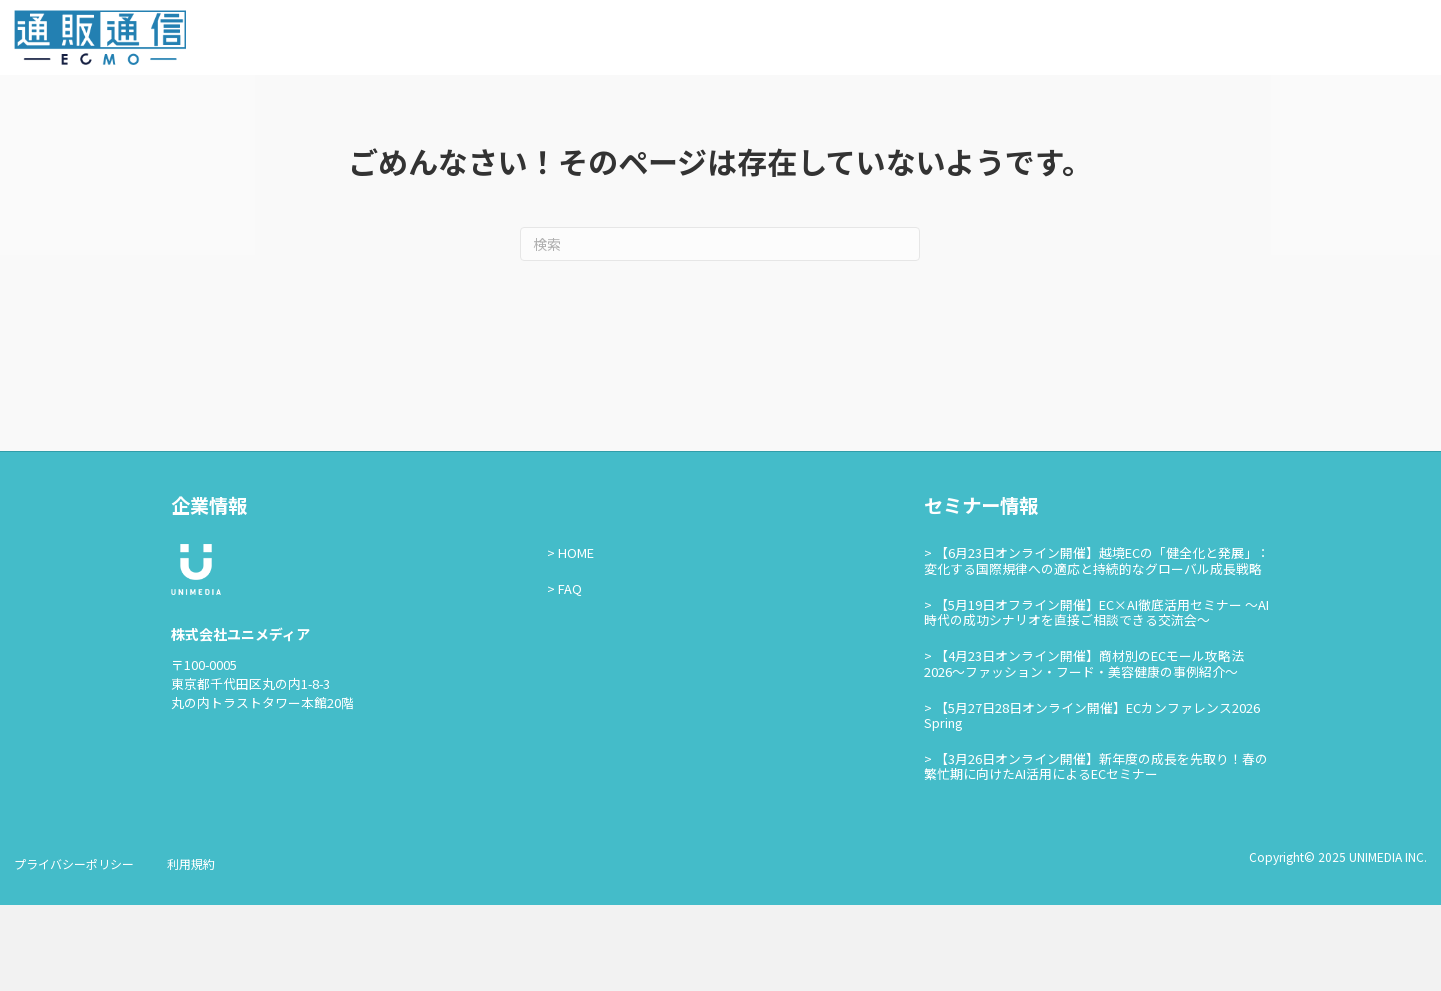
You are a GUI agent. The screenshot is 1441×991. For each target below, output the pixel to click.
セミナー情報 (1131, 41)
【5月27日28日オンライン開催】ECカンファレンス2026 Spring (1092, 800)
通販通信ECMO (1366, 42)
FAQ (570, 674)
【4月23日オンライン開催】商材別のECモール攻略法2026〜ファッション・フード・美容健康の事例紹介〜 (1084, 749)
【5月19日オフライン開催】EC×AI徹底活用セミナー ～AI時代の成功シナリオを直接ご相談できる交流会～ (1096, 697)
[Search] (720, 330)
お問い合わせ (1235, 41)
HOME (576, 638)
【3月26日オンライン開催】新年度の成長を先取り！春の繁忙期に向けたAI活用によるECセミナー (1096, 852)
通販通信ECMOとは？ (1000, 41)
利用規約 (191, 949)
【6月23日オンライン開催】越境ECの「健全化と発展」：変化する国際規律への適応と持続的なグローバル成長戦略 (1097, 646)
